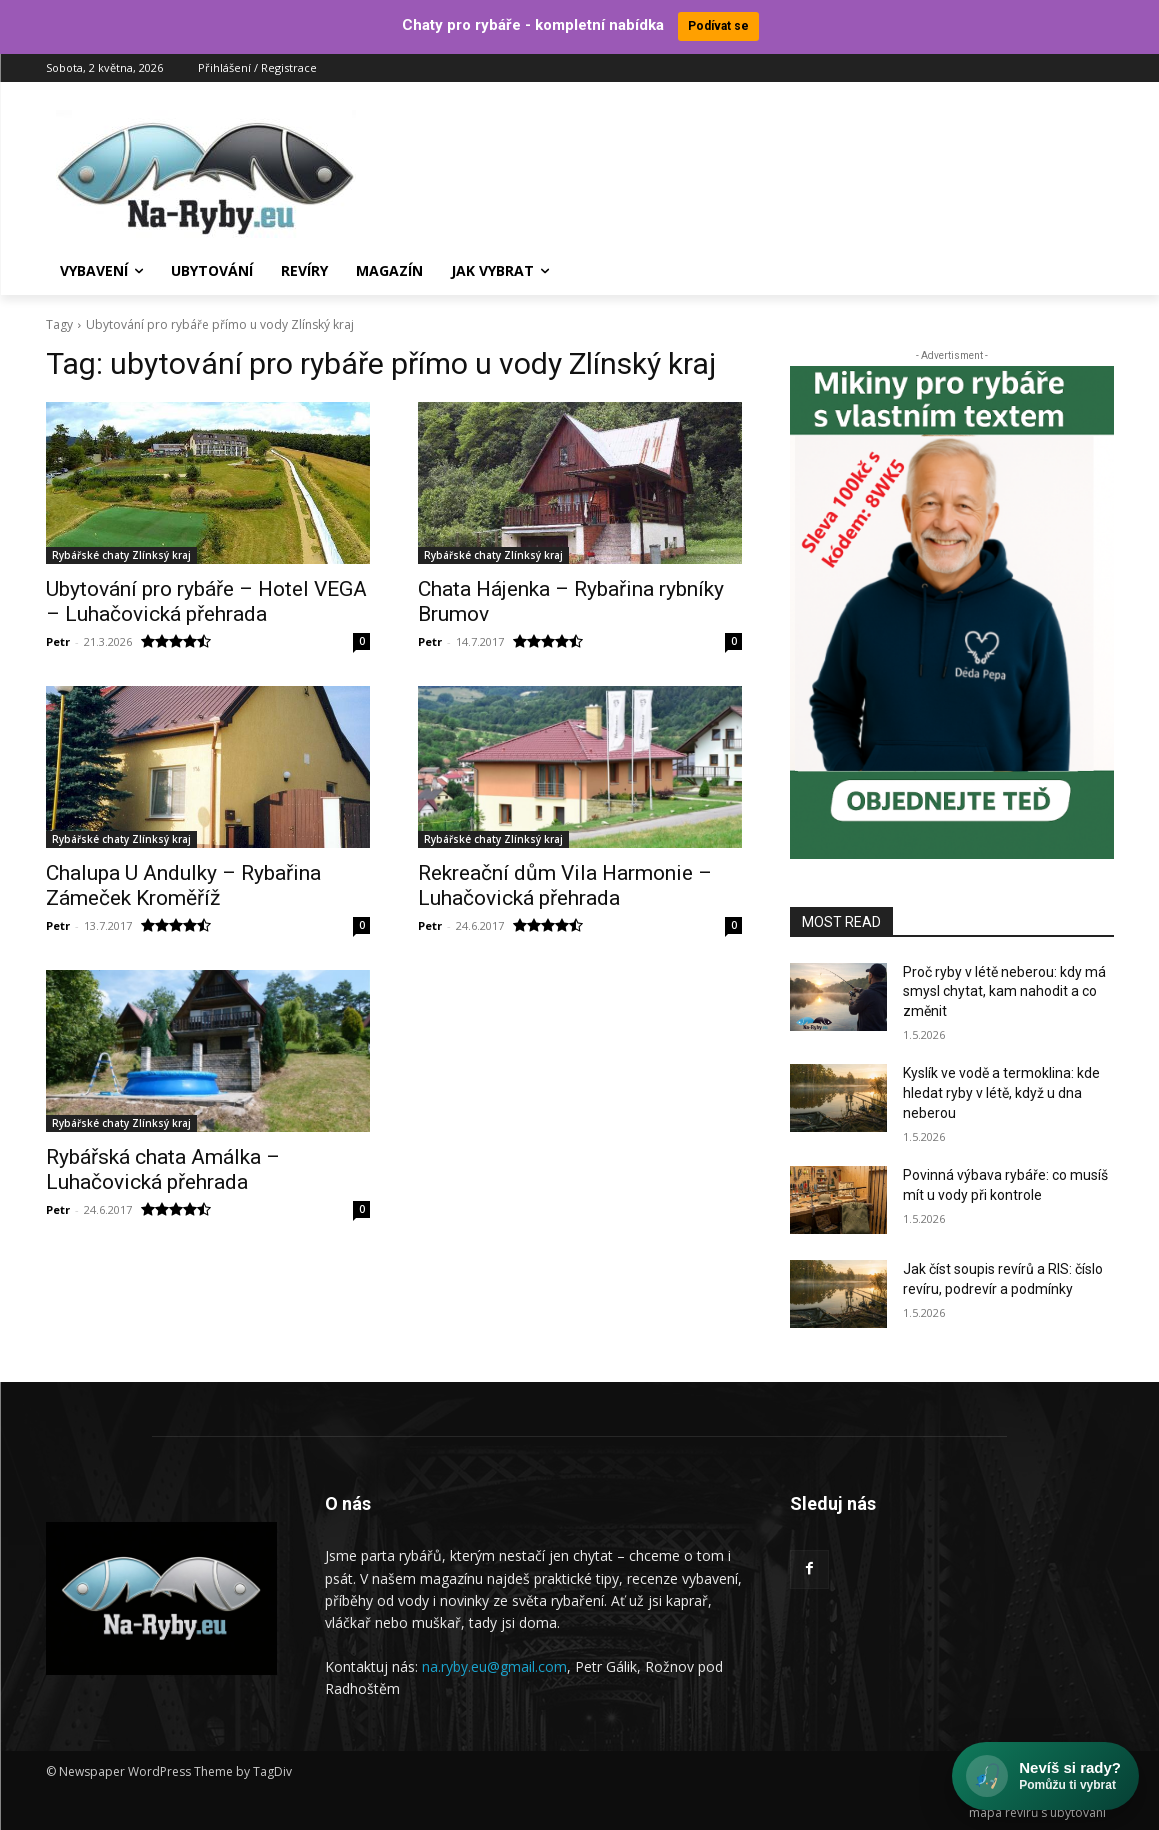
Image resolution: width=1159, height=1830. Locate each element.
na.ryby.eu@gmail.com (494, 1665)
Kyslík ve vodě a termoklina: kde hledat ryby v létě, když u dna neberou (1001, 1092)
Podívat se (718, 26)
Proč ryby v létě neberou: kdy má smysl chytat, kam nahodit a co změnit (1004, 990)
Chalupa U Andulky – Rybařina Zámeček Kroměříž (183, 885)
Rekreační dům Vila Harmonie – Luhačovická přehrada (565, 885)
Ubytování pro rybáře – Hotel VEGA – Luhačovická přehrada (206, 601)
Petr (58, 641)
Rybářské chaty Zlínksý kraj (121, 555)
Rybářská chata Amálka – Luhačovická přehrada (163, 1169)
